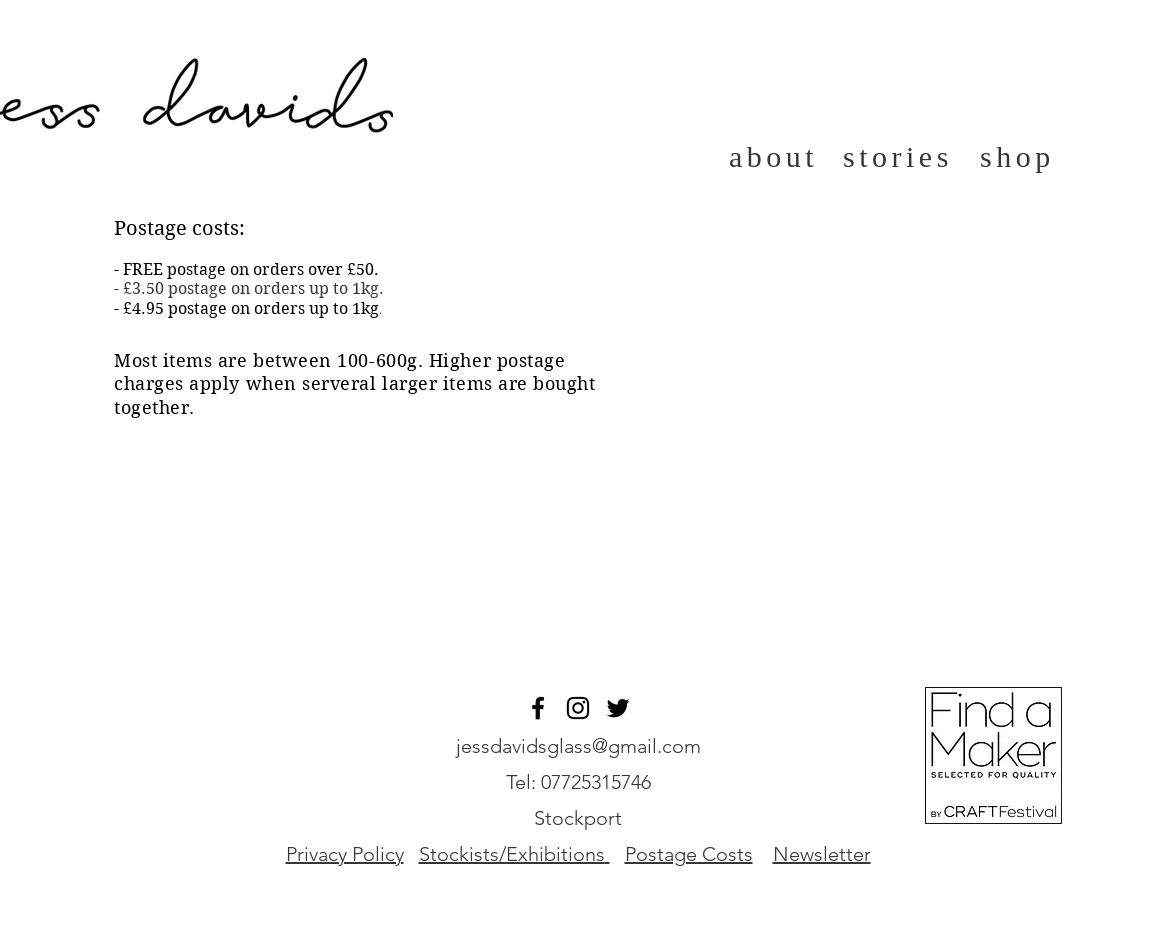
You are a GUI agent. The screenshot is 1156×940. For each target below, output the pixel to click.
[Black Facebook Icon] (538, 708)
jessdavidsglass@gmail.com (578, 746)
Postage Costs (689, 854)
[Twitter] (618, 708)
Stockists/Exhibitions (512, 854)
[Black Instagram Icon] (578, 708)
